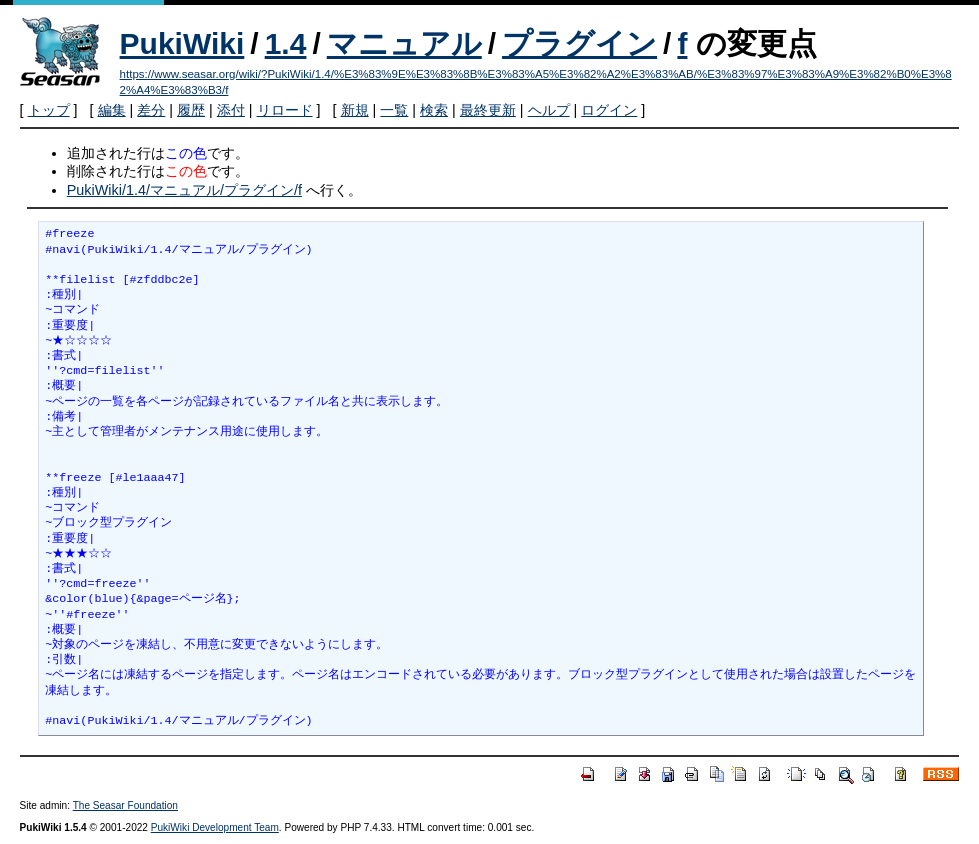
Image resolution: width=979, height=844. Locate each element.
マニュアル (404, 43)
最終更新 (488, 110)
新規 (355, 110)
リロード (285, 110)
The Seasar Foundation (125, 805)
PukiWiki (182, 43)
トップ (49, 110)
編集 (112, 110)
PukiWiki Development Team (215, 827)
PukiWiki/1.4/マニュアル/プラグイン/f (184, 190)
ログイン (609, 110)
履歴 (191, 110)
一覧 (394, 110)
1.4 (286, 43)
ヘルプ (549, 110)
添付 (231, 110)
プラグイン (579, 43)
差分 (151, 110)
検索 (434, 110)
